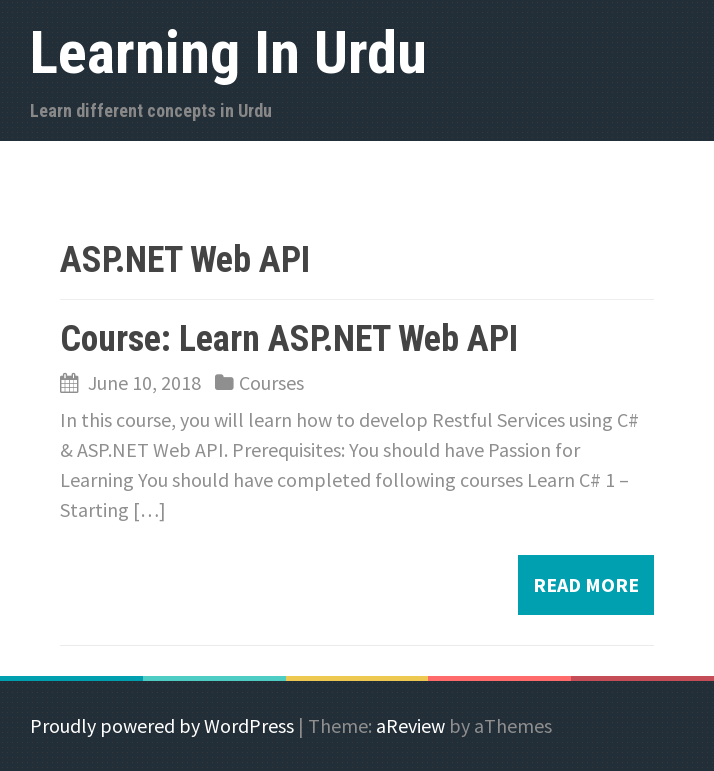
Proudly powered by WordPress (162, 725)
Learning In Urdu (228, 52)
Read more (586, 584)
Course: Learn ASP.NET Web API (289, 339)
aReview (410, 725)
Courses (271, 382)
